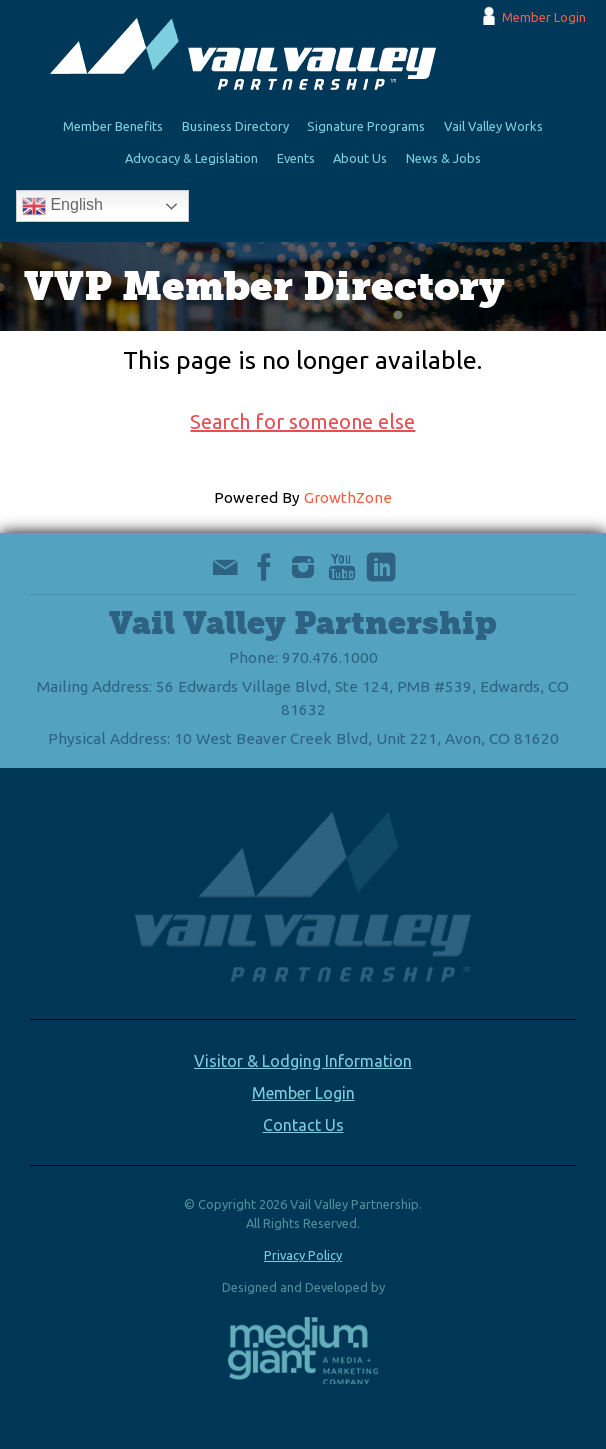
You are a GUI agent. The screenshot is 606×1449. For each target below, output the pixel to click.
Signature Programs (366, 126)
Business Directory (235, 126)
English (62, 206)
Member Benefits (113, 126)
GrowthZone (348, 497)
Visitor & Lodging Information (303, 1061)
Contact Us (303, 1125)
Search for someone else (302, 421)
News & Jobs (443, 158)
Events (296, 158)
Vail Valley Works (493, 126)
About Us (360, 158)
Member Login (544, 17)
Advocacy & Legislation (191, 158)
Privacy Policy (303, 1255)
